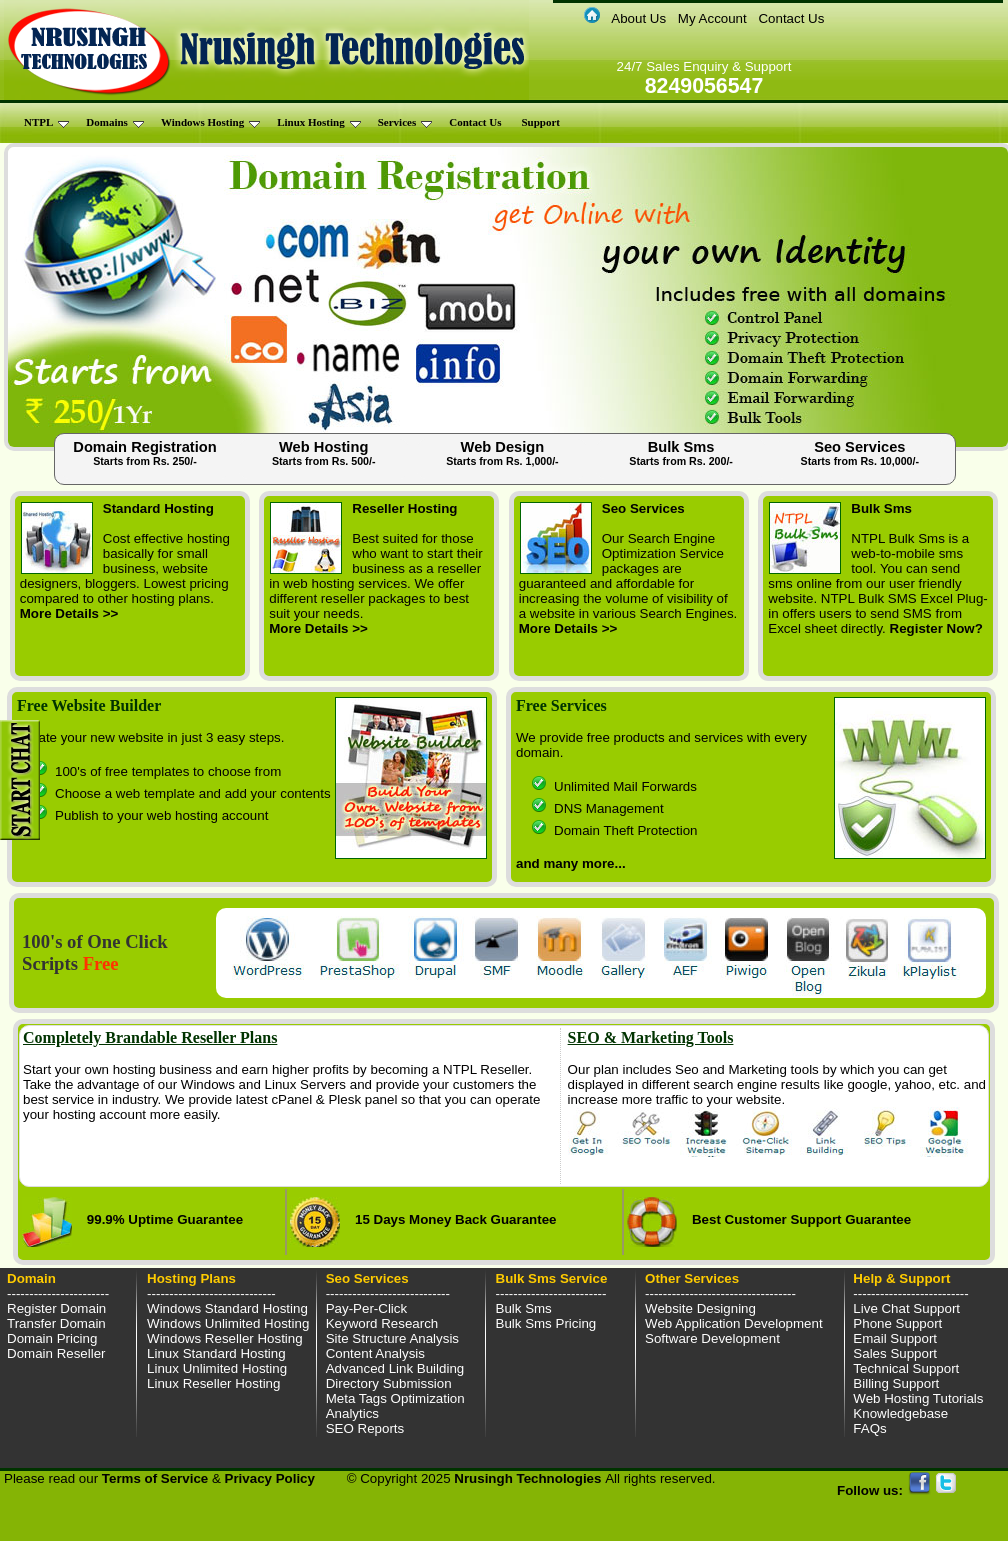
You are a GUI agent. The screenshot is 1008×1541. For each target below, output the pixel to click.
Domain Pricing (52, 1338)
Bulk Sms (681, 453)
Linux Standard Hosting (216, 1353)
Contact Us (791, 18)
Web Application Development (734, 1323)
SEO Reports (365, 1428)
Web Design (502, 453)
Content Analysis (375, 1353)
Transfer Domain (56, 1323)
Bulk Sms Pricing (546, 1323)
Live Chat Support (906, 1308)
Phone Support (897, 1323)
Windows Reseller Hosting (225, 1338)
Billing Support (896, 1383)
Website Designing (700, 1308)
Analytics (352, 1413)
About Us (638, 18)
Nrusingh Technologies (529, 1478)
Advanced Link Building (395, 1368)
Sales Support (895, 1353)
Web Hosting (324, 453)
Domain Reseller (56, 1353)
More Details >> (69, 613)
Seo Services (860, 453)
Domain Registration (144, 453)
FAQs (869, 1428)
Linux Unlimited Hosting (217, 1368)
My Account (712, 18)
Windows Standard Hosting (227, 1308)
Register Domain (56, 1308)
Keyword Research (382, 1323)
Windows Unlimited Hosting (228, 1323)
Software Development (712, 1338)
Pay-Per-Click (366, 1308)
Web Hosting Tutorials (918, 1398)
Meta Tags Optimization (395, 1398)
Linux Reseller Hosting (213, 1383)
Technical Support (906, 1368)
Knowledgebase (900, 1413)
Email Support (895, 1338)
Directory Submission (389, 1383)
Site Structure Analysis (392, 1338)
